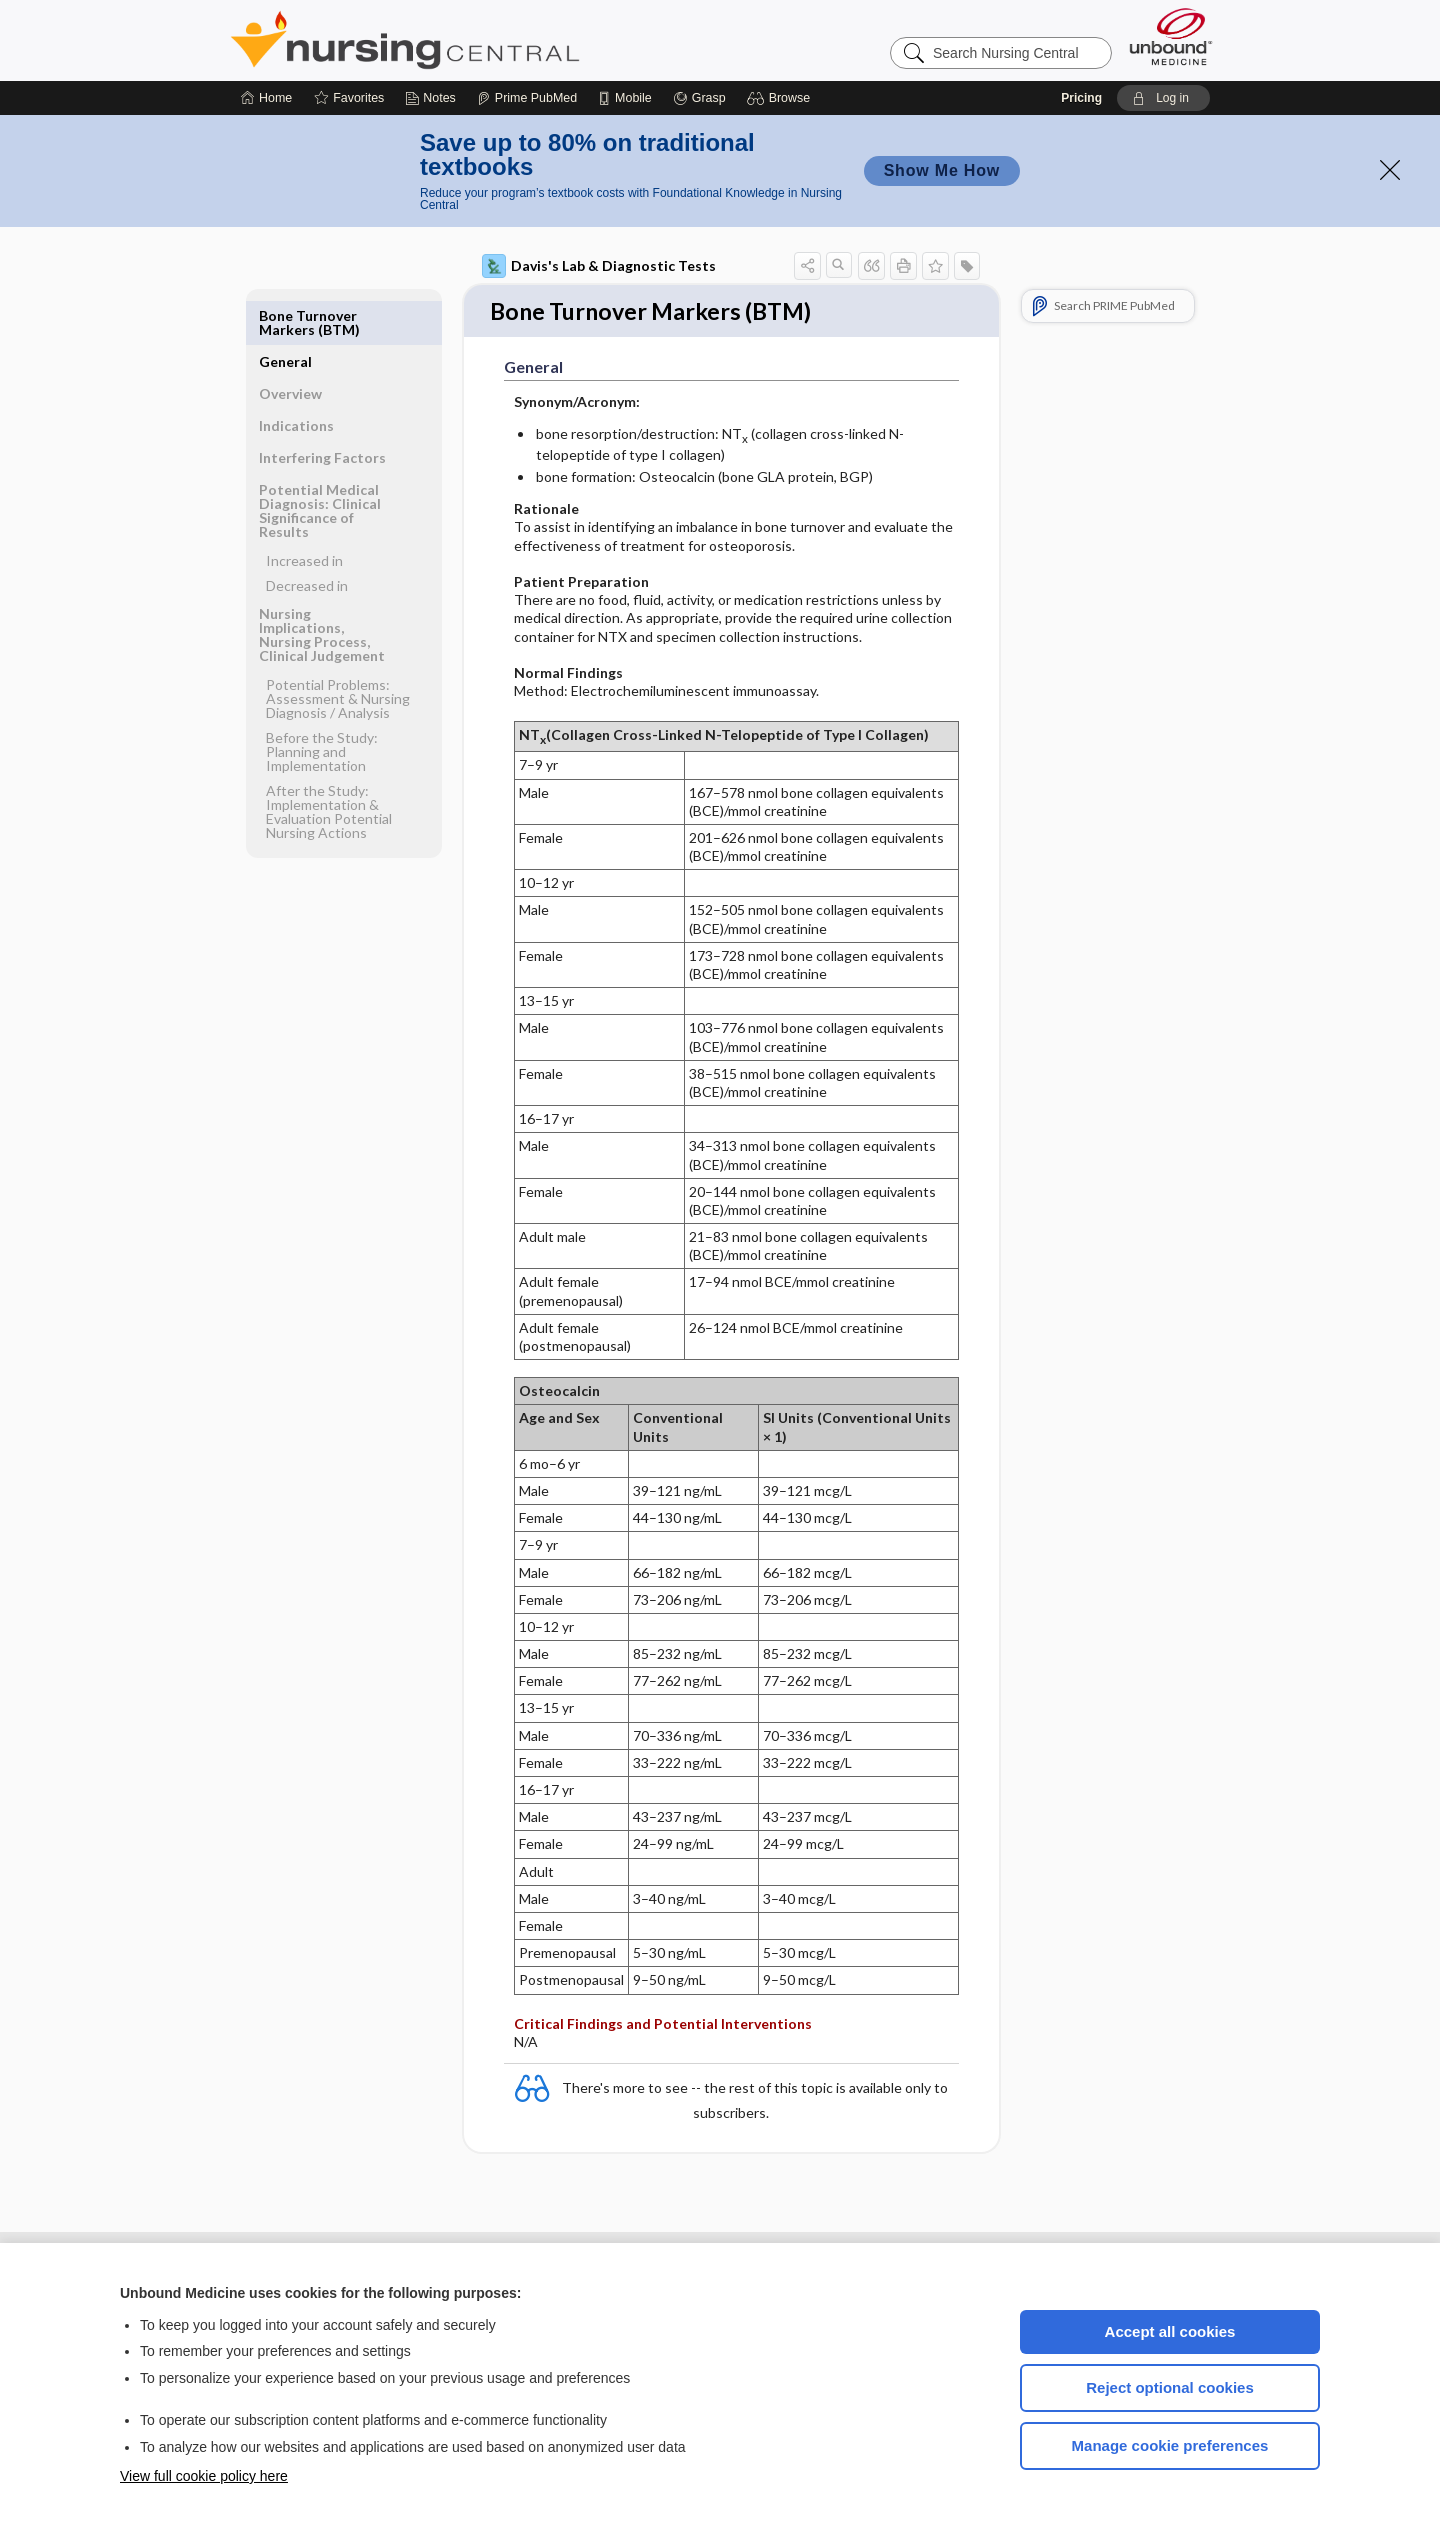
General (285, 315)
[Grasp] (699, 98)
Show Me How (942, 170)
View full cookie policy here (204, 2476)
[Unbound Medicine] (1171, 36)
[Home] (266, 98)
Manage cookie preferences (1170, 2445)
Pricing (1081, 98)
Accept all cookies (1170, 2331)
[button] (781, 98)
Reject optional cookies (1170, 2387)
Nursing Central (480, 40)
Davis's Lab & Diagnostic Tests (599, 266)
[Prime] (527, 98)
